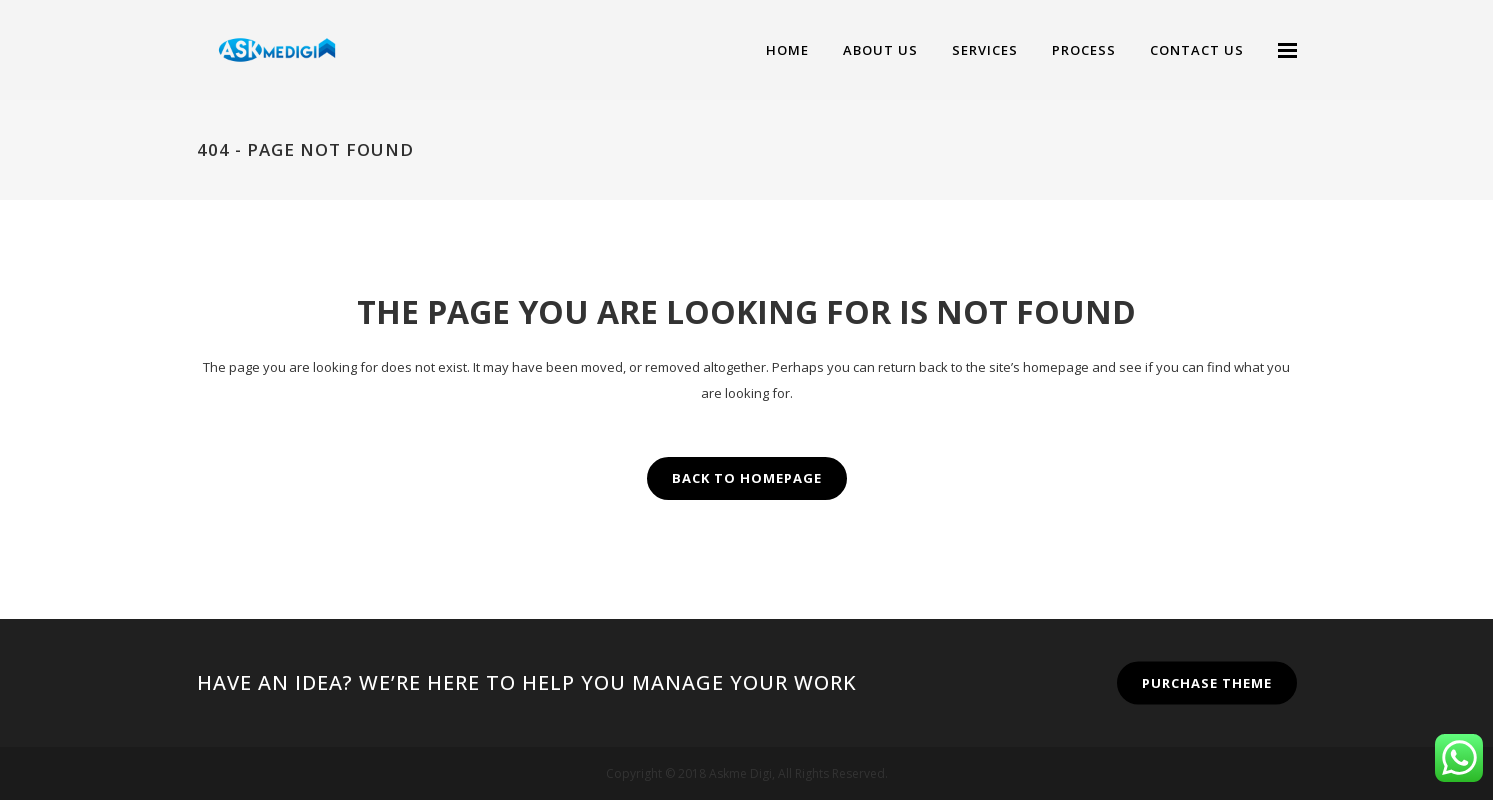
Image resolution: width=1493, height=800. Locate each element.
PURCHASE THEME (1207, 683)
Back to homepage (747, 478)
